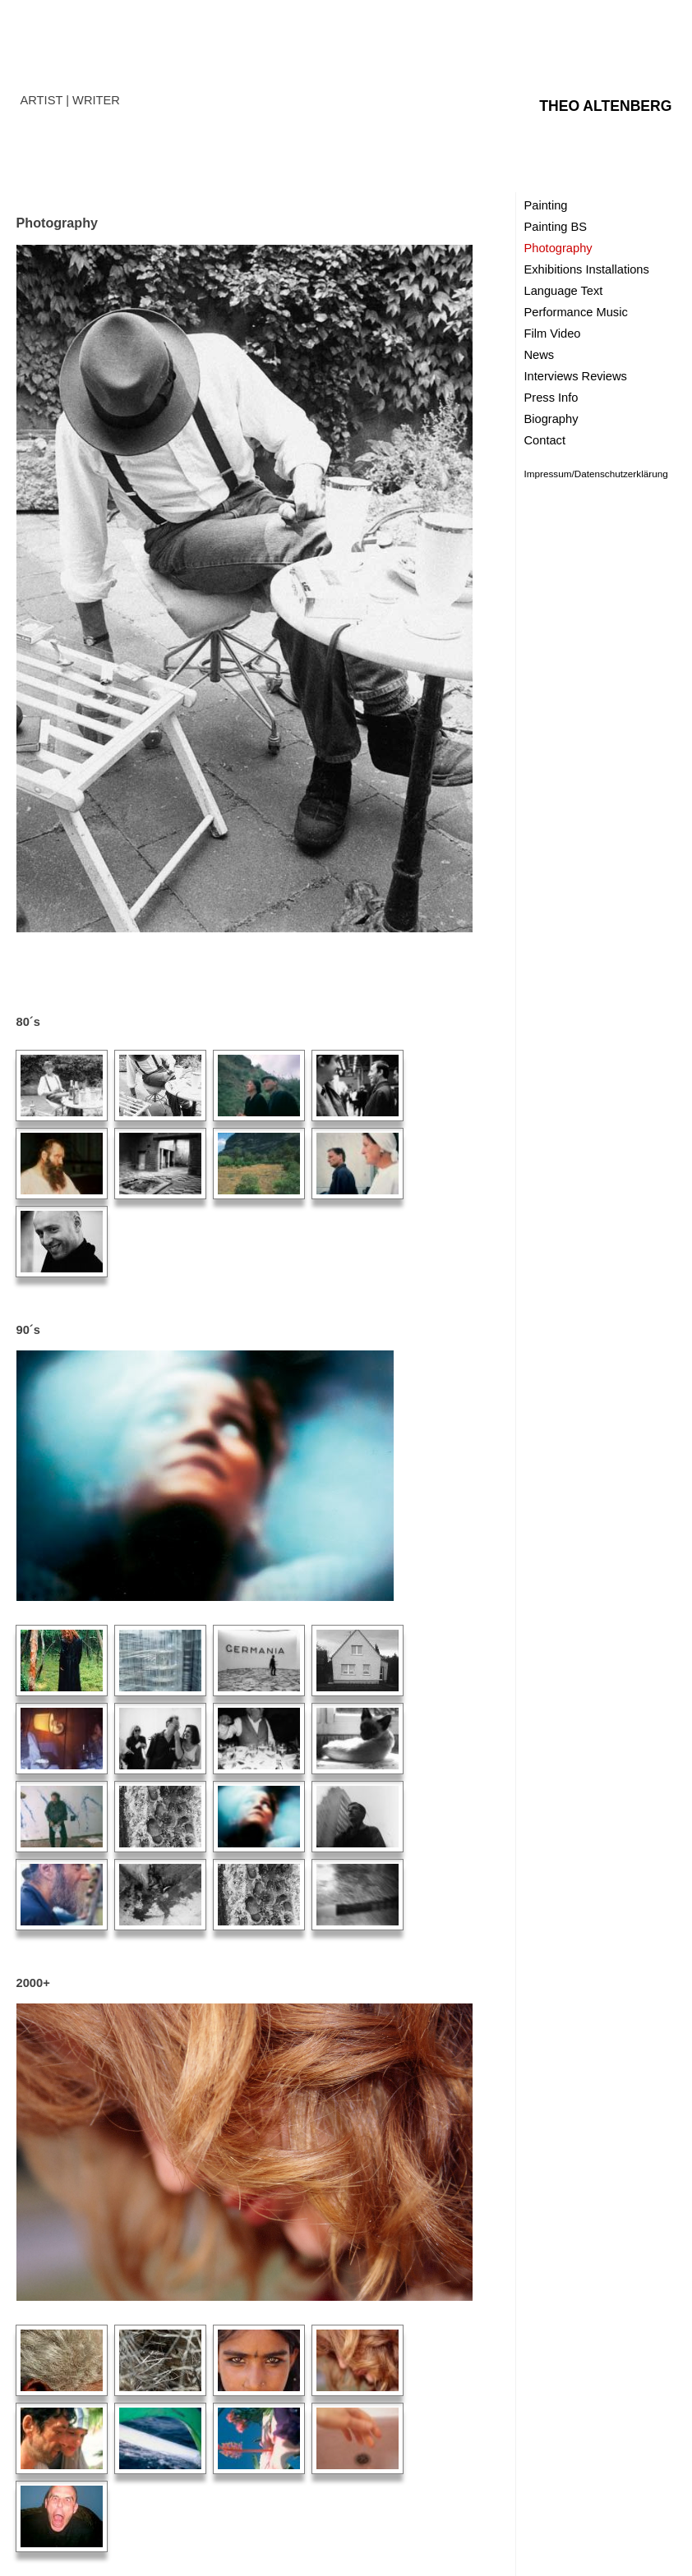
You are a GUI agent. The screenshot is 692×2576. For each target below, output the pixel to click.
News (539, 354)
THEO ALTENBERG (605, 106)
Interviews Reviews (575, 376)
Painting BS (556, 226)
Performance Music (576, 312)
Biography (551, 419)
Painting (546, 205)
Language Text (563, 290)
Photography (558, 248)
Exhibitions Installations (586, 269)
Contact (545, 440)
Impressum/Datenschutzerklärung (596, 473)
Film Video (552, 333)
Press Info (551, 397)
